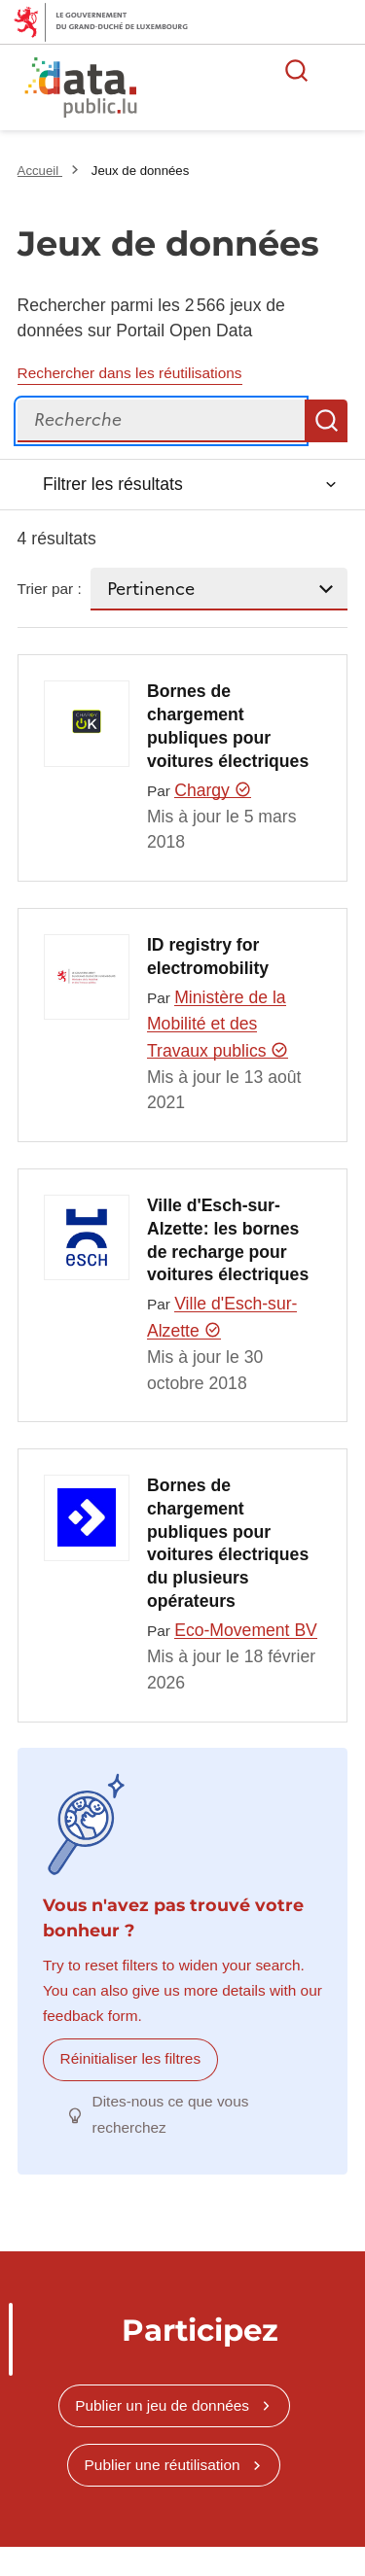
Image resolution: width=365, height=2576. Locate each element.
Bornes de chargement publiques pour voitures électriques (228, 725)
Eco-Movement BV (245, 1630)
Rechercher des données (296, 70)
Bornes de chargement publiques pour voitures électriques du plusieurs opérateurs (228, 1543)
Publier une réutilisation (162, 2464)
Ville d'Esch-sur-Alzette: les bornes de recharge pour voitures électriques (228, 1240)
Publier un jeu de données (162, 2405)
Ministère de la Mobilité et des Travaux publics (217, 1024)
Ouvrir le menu (339, 70)
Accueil (40, 170)
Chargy (212, 790)
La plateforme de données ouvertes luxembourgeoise (236, 90)
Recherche (326, 421)
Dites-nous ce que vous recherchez (170, 2114)
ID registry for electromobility (208, 956)
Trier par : (50, 588)
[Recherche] (162, 421)
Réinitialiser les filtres (130, 2058)
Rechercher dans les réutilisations (130, 373)
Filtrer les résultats (113, 484)
